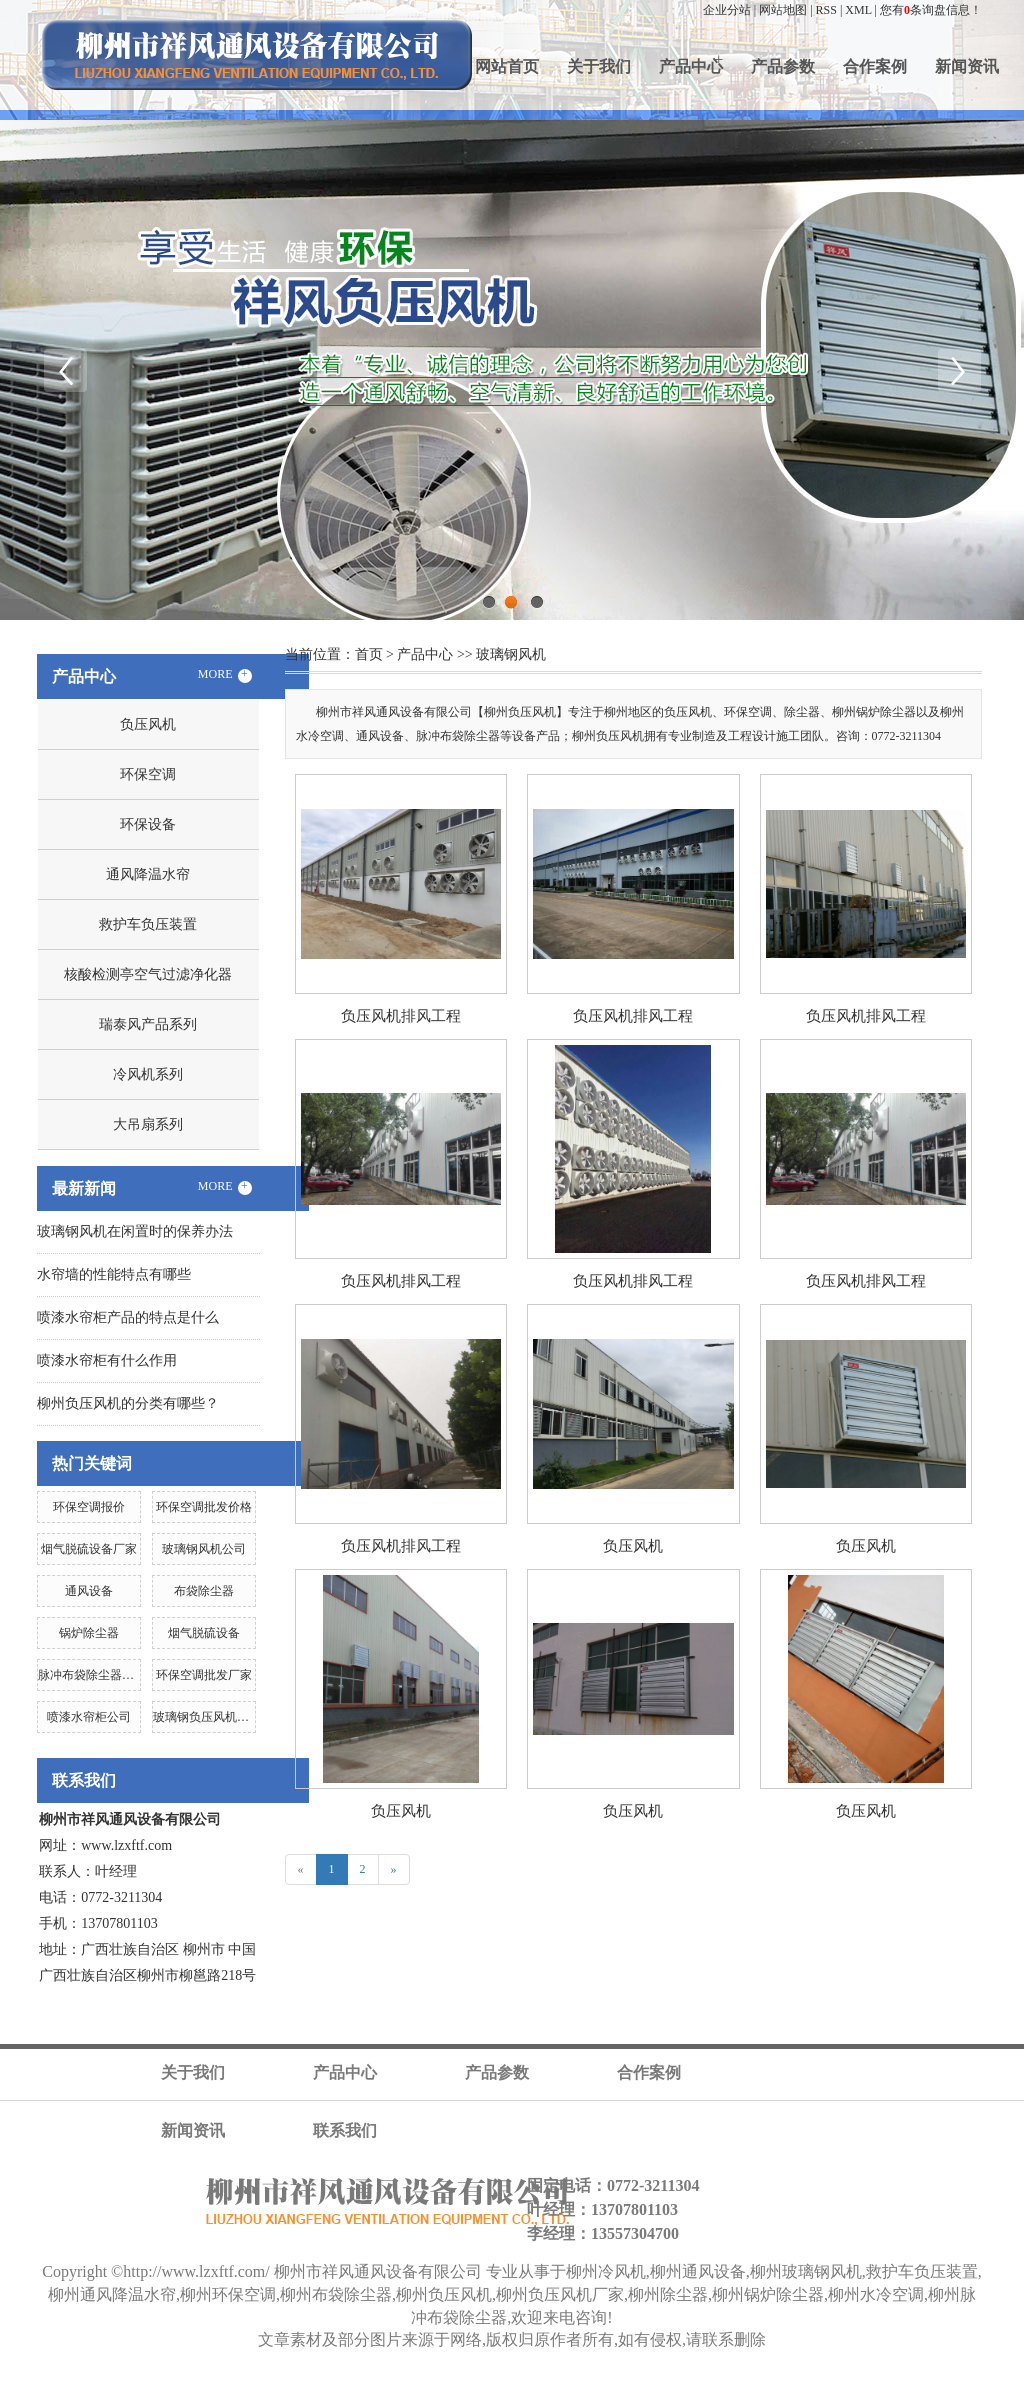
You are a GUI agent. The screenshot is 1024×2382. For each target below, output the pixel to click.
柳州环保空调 (228, 2294)
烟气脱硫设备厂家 (89, 1549)
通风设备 (89, 1591)
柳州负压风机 (444, 2294)
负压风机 (148, 724)
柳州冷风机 (606, 2271)
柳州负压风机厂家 (560, 2294)
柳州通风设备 (698, 2271)
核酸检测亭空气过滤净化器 (148, 974)
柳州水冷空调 (876, 2294)
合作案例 (875, 66)
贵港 (402, 2373)
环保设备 (148, 824)
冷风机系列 (148, 1074)
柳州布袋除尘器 (336, 2294)
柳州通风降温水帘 (112, 2294)
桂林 (606, 2373)
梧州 (504, 2373)
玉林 (538, 2373)
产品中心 (691, 66)
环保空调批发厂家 (204, 1675)
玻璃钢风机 (511, 654)
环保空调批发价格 (204, 1507)
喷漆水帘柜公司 (89, 1717)
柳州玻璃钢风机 (806, 2271)
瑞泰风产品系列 (148, 1024)
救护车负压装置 (148, 924)
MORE (225, 675)
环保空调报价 (89, 1507)
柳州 (572, 2373)
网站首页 (507, 66)
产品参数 (783, 66)
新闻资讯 (967, 66)
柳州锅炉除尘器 (768, 2294)
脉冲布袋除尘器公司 (92, 1675)
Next (959, 370)
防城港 (680, 2373)
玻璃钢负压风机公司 (207, 1717)
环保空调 (148, 774)
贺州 (720, 2373)
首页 (369, 654)
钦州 (470, 2373)
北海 (640, 2373)
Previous (65, 370)
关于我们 (599, 66)
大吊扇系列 (148, 1124)
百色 (368, 2373)
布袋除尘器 (204, 1591)
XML (858, 10)
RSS (826, 10)
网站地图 (783, 10)
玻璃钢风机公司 (204, 1549)
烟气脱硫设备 (204, 1633)
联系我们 (345, 2130)
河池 (436, 2373)
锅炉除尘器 (89, 1633)
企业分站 (727, 10)
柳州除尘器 (668, 2294)
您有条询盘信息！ (931, 10)
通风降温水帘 (148, 874)
